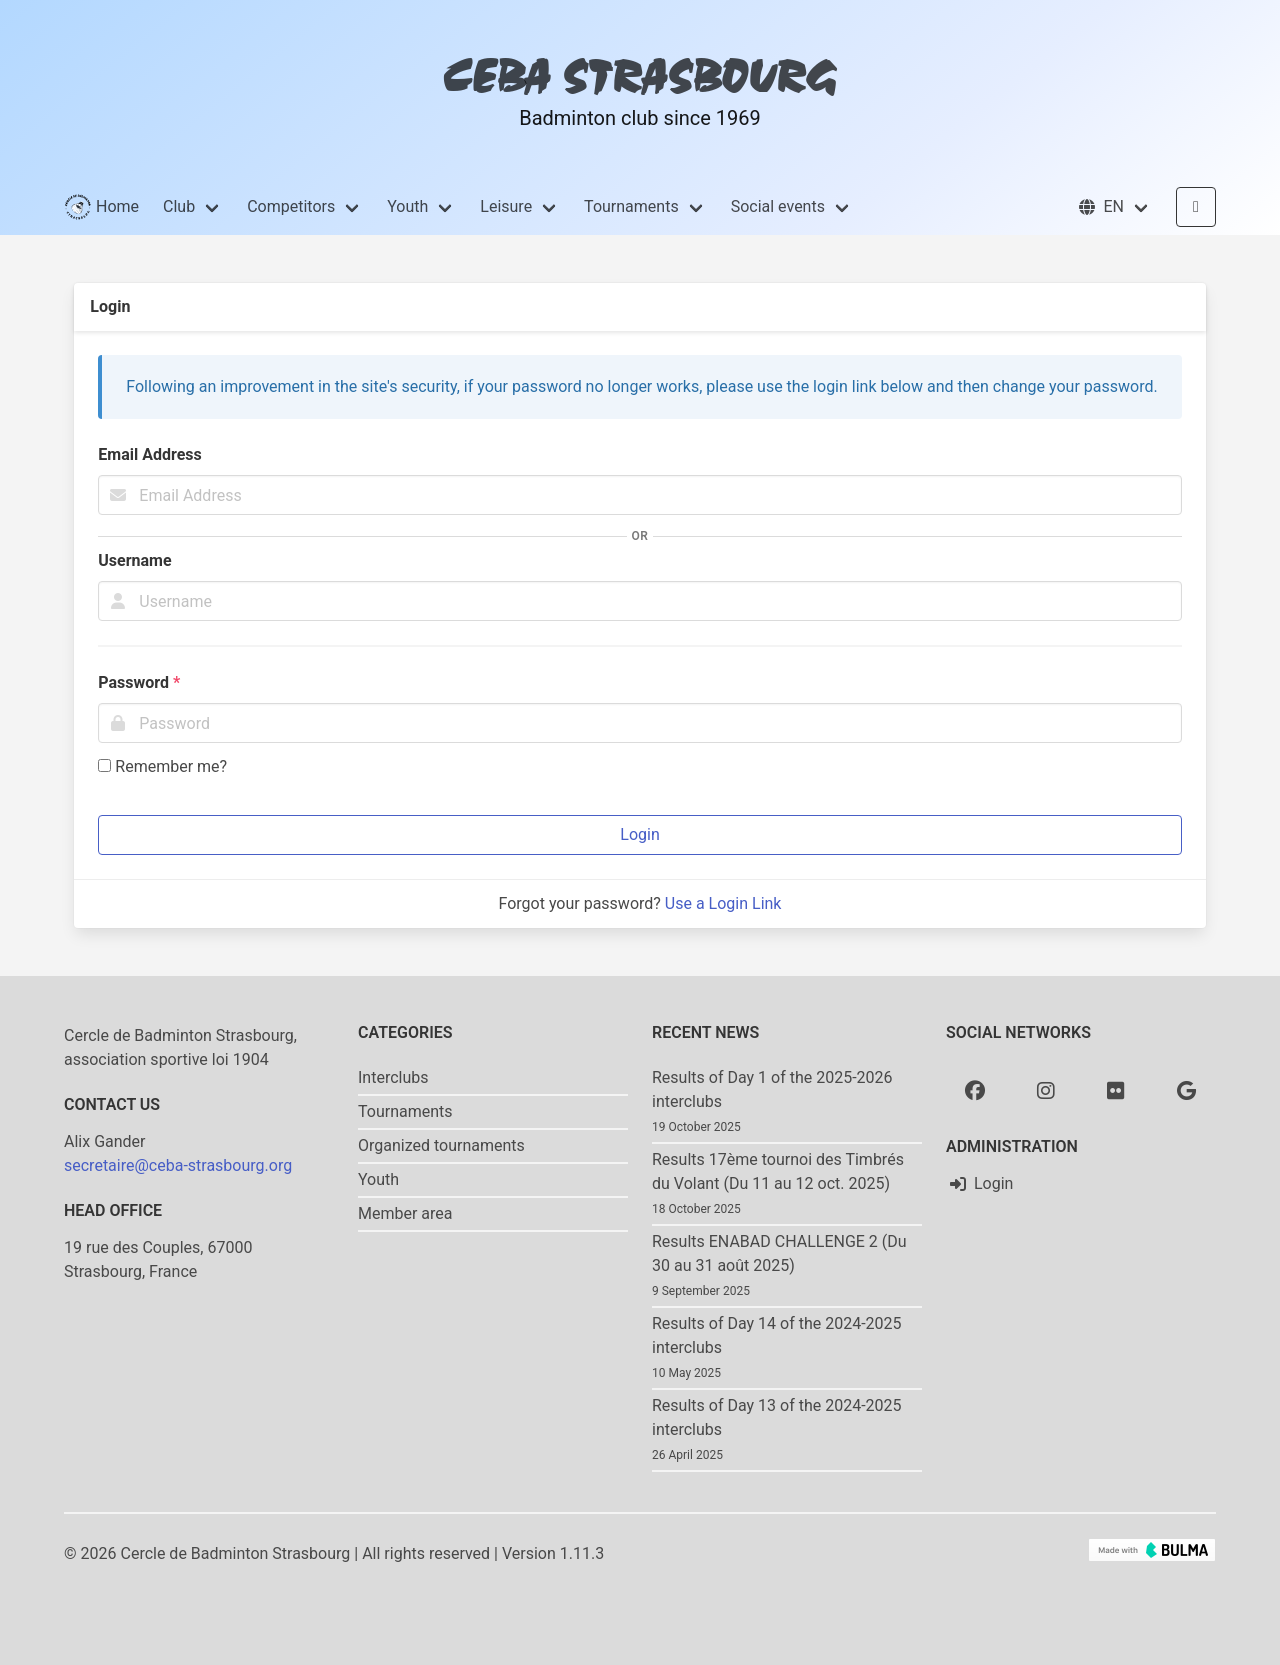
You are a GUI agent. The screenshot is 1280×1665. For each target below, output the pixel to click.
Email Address (149, 454)
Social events (778, 206)
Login (639, 834)
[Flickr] (1116, 1090)
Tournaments (631, 206)
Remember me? (162, 766)
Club (179, 206)
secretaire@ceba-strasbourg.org (178, 1165)
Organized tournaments (441, 1145)
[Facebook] (975, 1090)
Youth (407, 206)
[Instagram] (1046, 1090)
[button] (1113, 207)
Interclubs (393, 1077)
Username (134, 560)
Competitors (291, 206)
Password (139, 682)
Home (101, 207)
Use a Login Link (723, 903)
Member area (405, 1213)
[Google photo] (1187, 1090)
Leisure (506, 206)
